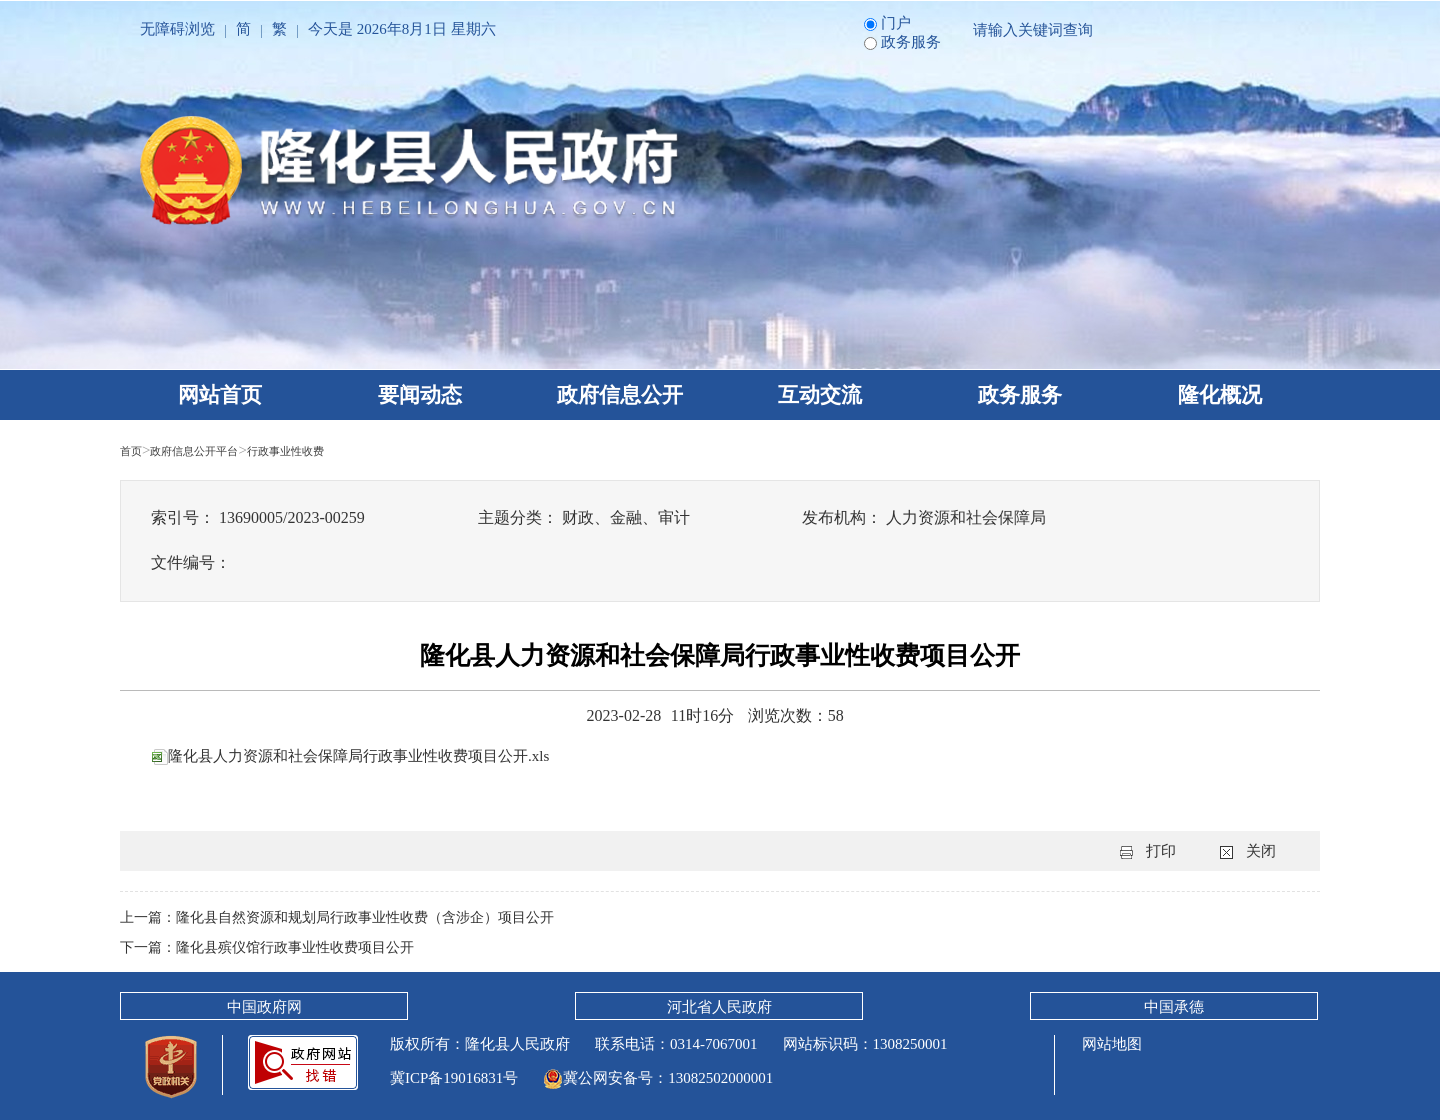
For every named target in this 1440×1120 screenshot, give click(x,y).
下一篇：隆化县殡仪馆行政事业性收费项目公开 (277, 947)
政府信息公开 (620, 395)
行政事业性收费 (339, 450)
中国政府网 (264, 1007)
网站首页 (220, 395)
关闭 (1261, 851)
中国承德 (1174, 1007)
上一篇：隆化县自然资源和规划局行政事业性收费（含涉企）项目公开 (352, 917)
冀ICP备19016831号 (454, 1078)
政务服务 (1020, 395)
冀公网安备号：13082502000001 (658, 1078)
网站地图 (1110, 1044)
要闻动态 (420, 395)
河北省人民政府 (719, 1007)
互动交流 (820, 395)
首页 (135, 450)
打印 (1161, 851)
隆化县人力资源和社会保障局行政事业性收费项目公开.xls (363, 755)
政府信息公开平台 (218, 450)
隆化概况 (1220, 395)
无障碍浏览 (177, 29)
